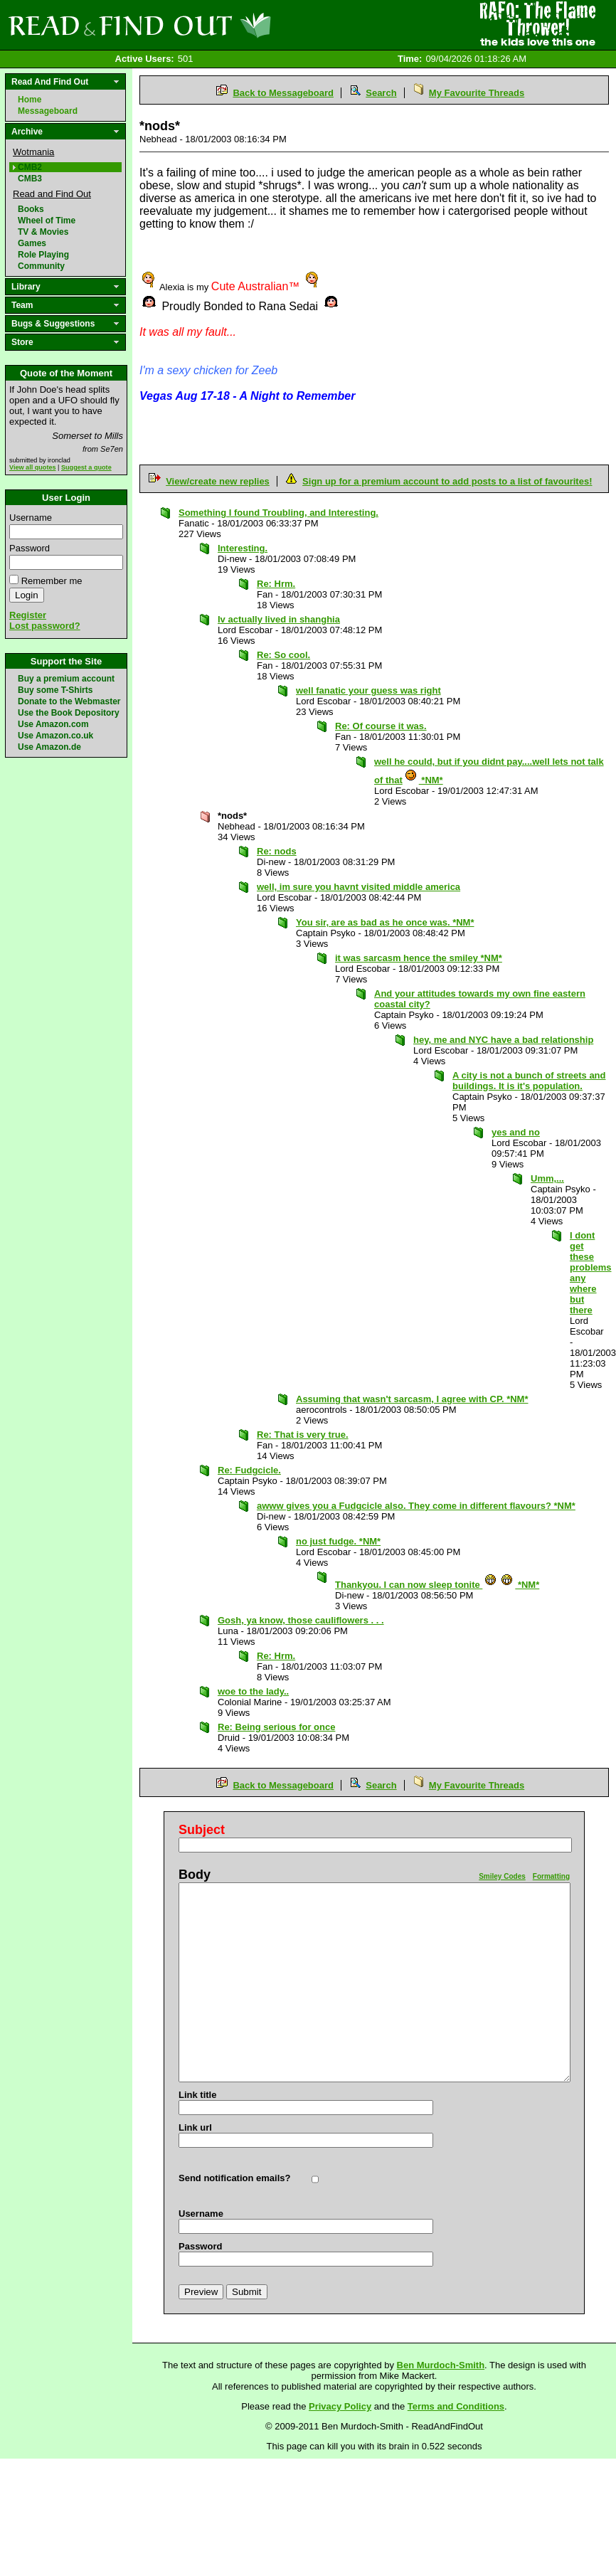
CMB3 (30, 179)
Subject (202, 1830)
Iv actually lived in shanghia (279, 619)
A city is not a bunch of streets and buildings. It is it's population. (529, 1080)
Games (32, 243)
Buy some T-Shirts (55, 690)
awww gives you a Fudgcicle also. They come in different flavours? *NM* (416, 1505)
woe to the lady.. (253, 1691)
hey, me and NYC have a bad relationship (503, 1039)
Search (381, 93)
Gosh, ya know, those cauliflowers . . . (301, 1620)
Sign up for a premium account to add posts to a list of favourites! (447, 481)
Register (27, 615)
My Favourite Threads (476, 93)
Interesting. (242, 548)
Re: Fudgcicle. (249, 1470)
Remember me (52, 581)
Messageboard (48, 111)
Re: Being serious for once (276, 1727)
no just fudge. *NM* (338, 1541)
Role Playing (43, 255)
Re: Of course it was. (381, 726)
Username (30, 517)
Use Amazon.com (53, 724)
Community (41, 266)
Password (29, 548)
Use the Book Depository (69, 713)
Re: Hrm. (276, 583)
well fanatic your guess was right (368, 690)
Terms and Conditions (456, 2406)
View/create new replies (218, 481)
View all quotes (32, 467)
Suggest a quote (86, 467)
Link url (195, 2127)
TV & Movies (43, 232)
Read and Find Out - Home (214, 25)
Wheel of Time (46, 221)
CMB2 (30, 167)
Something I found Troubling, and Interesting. (278, 512)
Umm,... (547, 1178)
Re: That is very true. (303, 1434)
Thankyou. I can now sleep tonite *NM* (437, 1584)
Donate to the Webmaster (69, 701)
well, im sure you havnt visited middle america (358, 886)
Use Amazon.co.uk (55, 736)
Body (195, 1874)
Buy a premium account (66, 679)
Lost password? (44, 625)
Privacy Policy (340, 2406)
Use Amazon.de (49, 747)
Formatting (551, 1876)
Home (29, 100)
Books (31, 209)
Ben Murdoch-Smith (441, 2365)
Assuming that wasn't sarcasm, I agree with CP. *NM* (412, 1399)
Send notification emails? (234, 2178)
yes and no (516, 1132)
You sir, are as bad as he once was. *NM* (385, 922)
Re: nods (277, 851)
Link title (197, 2094)
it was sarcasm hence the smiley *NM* (418, 958)
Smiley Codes (502, 1876)
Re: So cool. (283, 655)
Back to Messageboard (283, 93)
